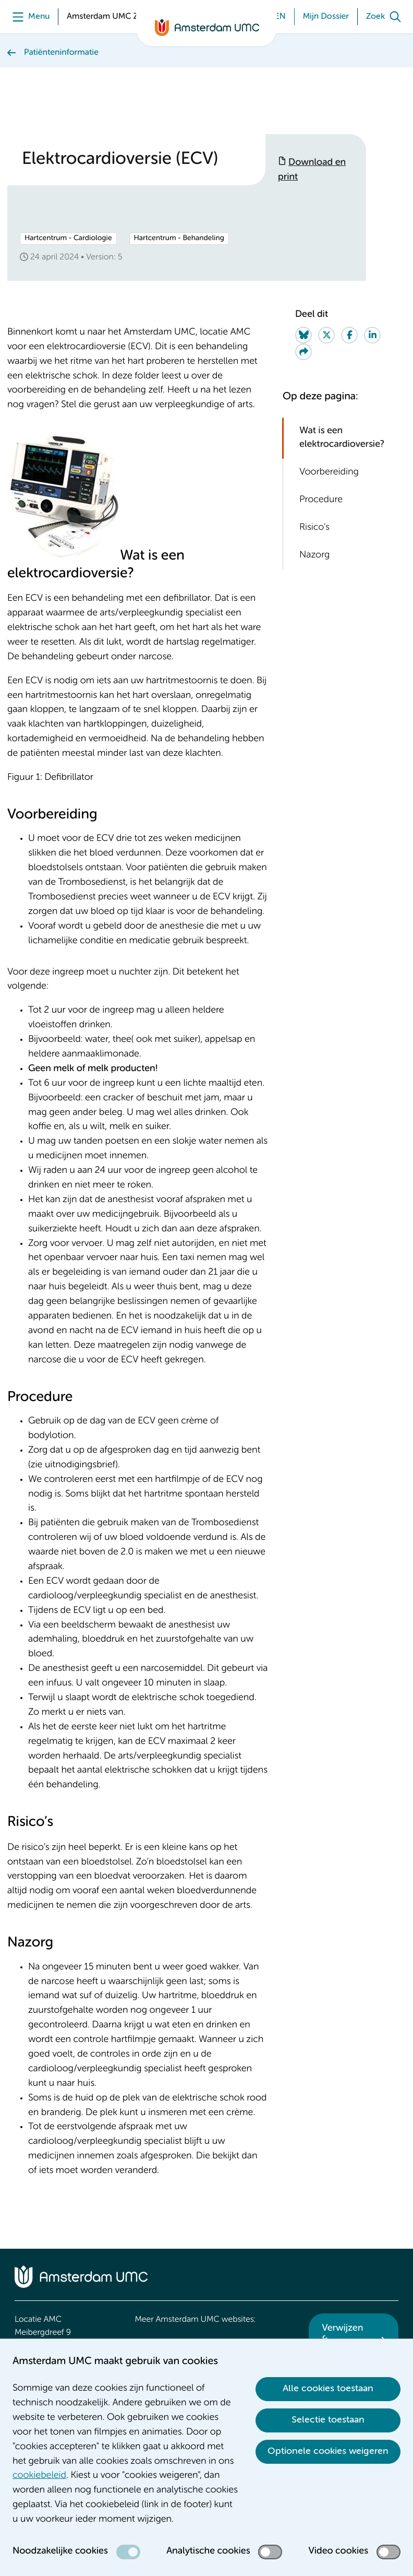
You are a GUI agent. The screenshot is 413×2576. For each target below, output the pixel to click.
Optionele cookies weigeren (328, 2451)
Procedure (321, 500)
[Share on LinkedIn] (372, 335)
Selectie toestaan (328, 2420)
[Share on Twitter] (326, 335)
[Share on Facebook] (349, 335)
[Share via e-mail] (303, 351)
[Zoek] (386, 16)
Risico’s (314, 527)
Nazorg (314, 555)
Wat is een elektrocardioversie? (341, 437)
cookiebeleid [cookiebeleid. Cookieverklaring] (39, 2475)
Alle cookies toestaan (328, 2388)
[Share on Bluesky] (303, 335)
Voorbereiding (329, 472)
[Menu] (28, 16)
